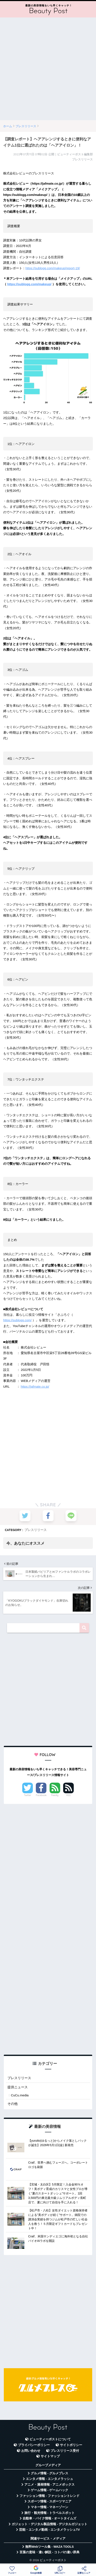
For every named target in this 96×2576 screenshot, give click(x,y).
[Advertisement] (48, 69)
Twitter (27, 1795)
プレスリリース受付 (64, 2450)
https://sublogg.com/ (17, 1320)
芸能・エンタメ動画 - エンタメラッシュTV (49, 2529)
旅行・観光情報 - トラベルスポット (49, 2513)
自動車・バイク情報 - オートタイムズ (49, 2518)
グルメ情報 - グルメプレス (49, 2473)
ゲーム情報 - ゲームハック (49, 2490)
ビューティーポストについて (50, 2439)
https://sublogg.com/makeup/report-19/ (52, 268)
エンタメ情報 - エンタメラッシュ (49, 2478)
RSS (68, 1795)
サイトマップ (50, 2456)
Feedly (54, 1795)
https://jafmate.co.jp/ (35, 1386)
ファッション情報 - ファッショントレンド (49, 2496)
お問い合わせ (30, 2450)
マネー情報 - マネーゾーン (49, 2507)
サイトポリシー (71, 2445)
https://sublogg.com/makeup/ (29, 284)
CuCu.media (20, 2095)
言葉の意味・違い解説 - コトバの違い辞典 (49, 2552)
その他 (12, 2104)
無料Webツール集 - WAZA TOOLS (49, 2546)
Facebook (41, 1795)
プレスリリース (35, 1530)
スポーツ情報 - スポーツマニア (50, 2501)
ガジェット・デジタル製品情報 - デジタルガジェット (50, 2524)
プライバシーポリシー (34, 2445)
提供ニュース (17, 2087)
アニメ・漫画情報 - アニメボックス (49, 2484)
